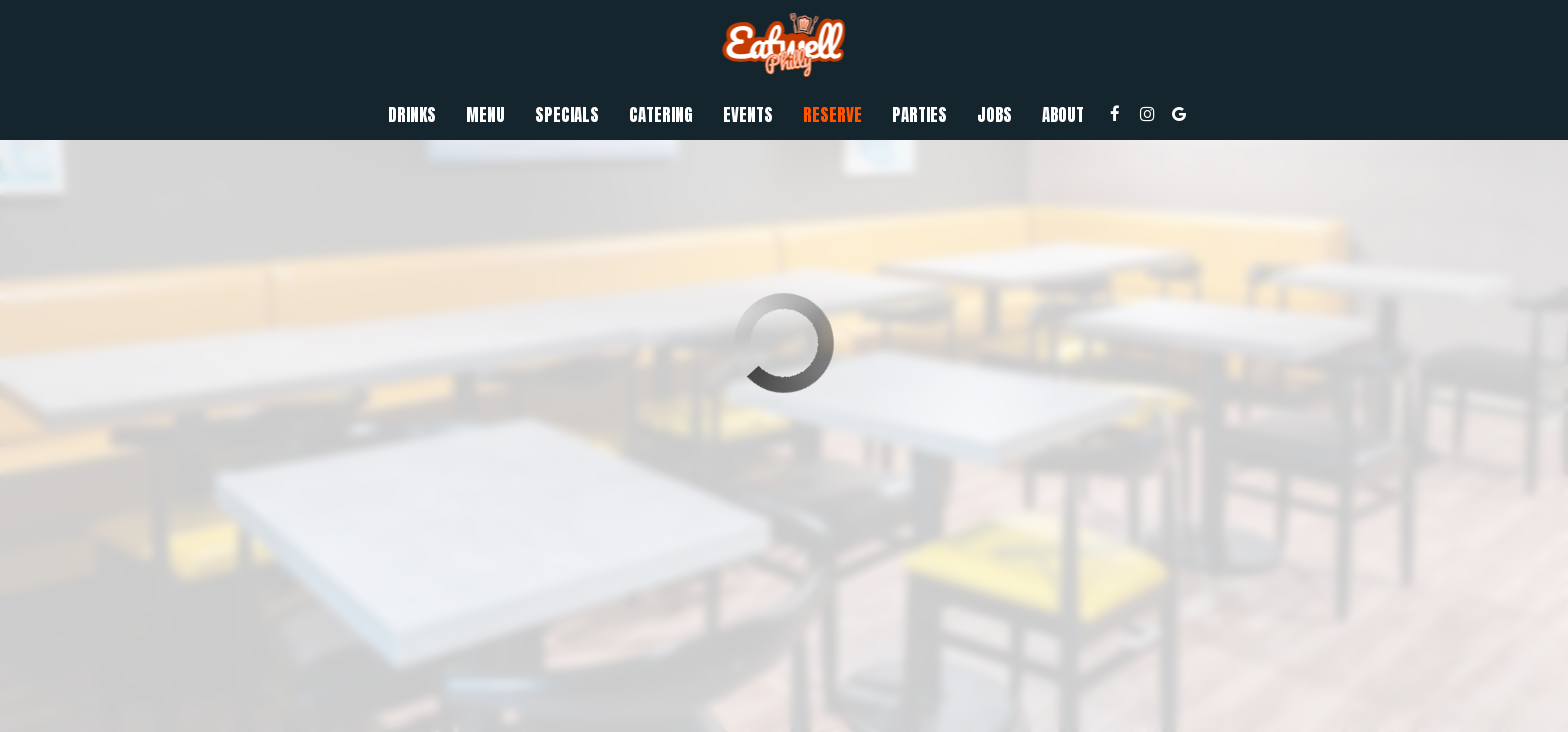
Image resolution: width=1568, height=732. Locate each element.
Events (748, 115)
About (1063, 115)
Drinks (412, 115)
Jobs (994, 115)
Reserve (832, 115)
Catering (661, 115)
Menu (485, 115)
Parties (919, 115)
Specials (567, 115)
